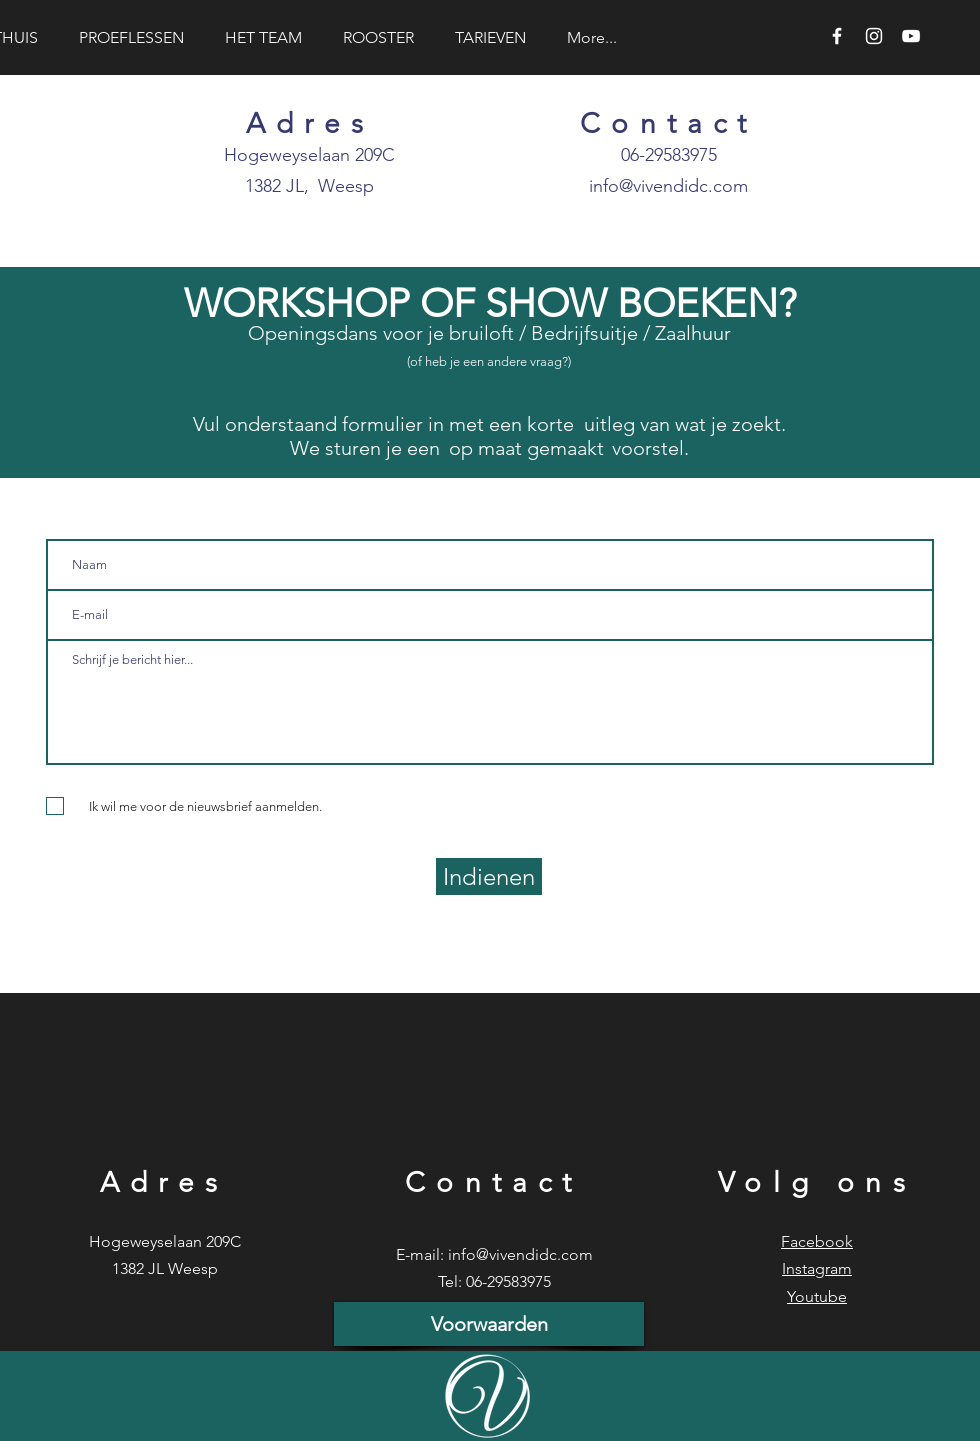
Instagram (817, 1268)
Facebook (817, 1241)
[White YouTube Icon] (911, 36)
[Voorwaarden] (489, 1324)
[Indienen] (489, 876)
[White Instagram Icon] (874, 36)
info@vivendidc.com (668, 186)
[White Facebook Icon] (837, 36)
